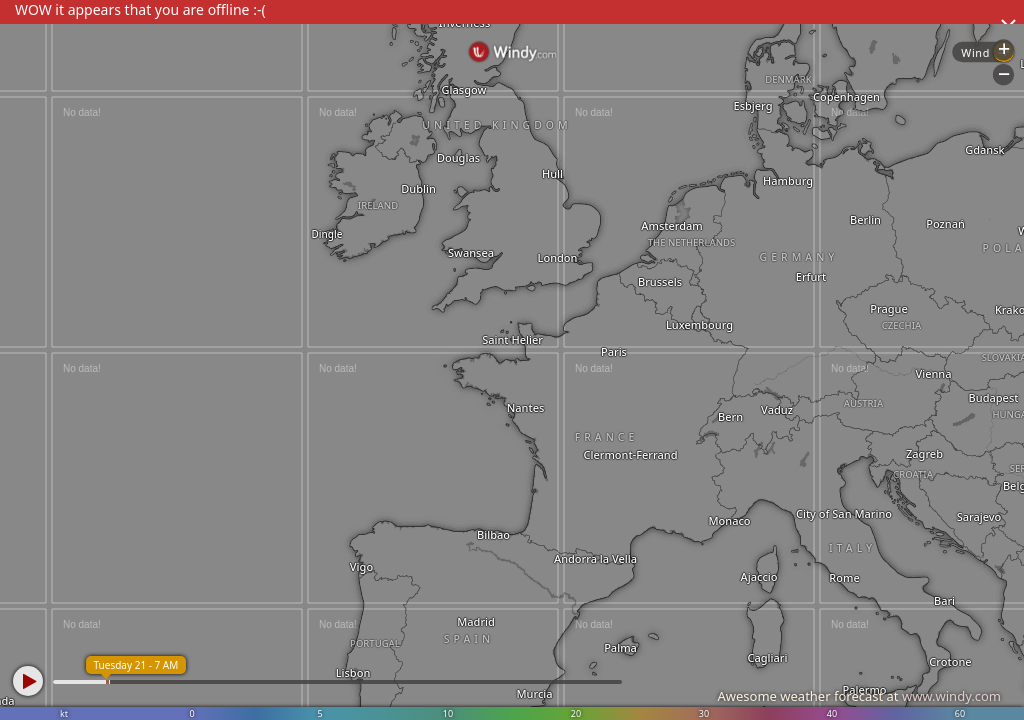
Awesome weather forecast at (859, 696)
